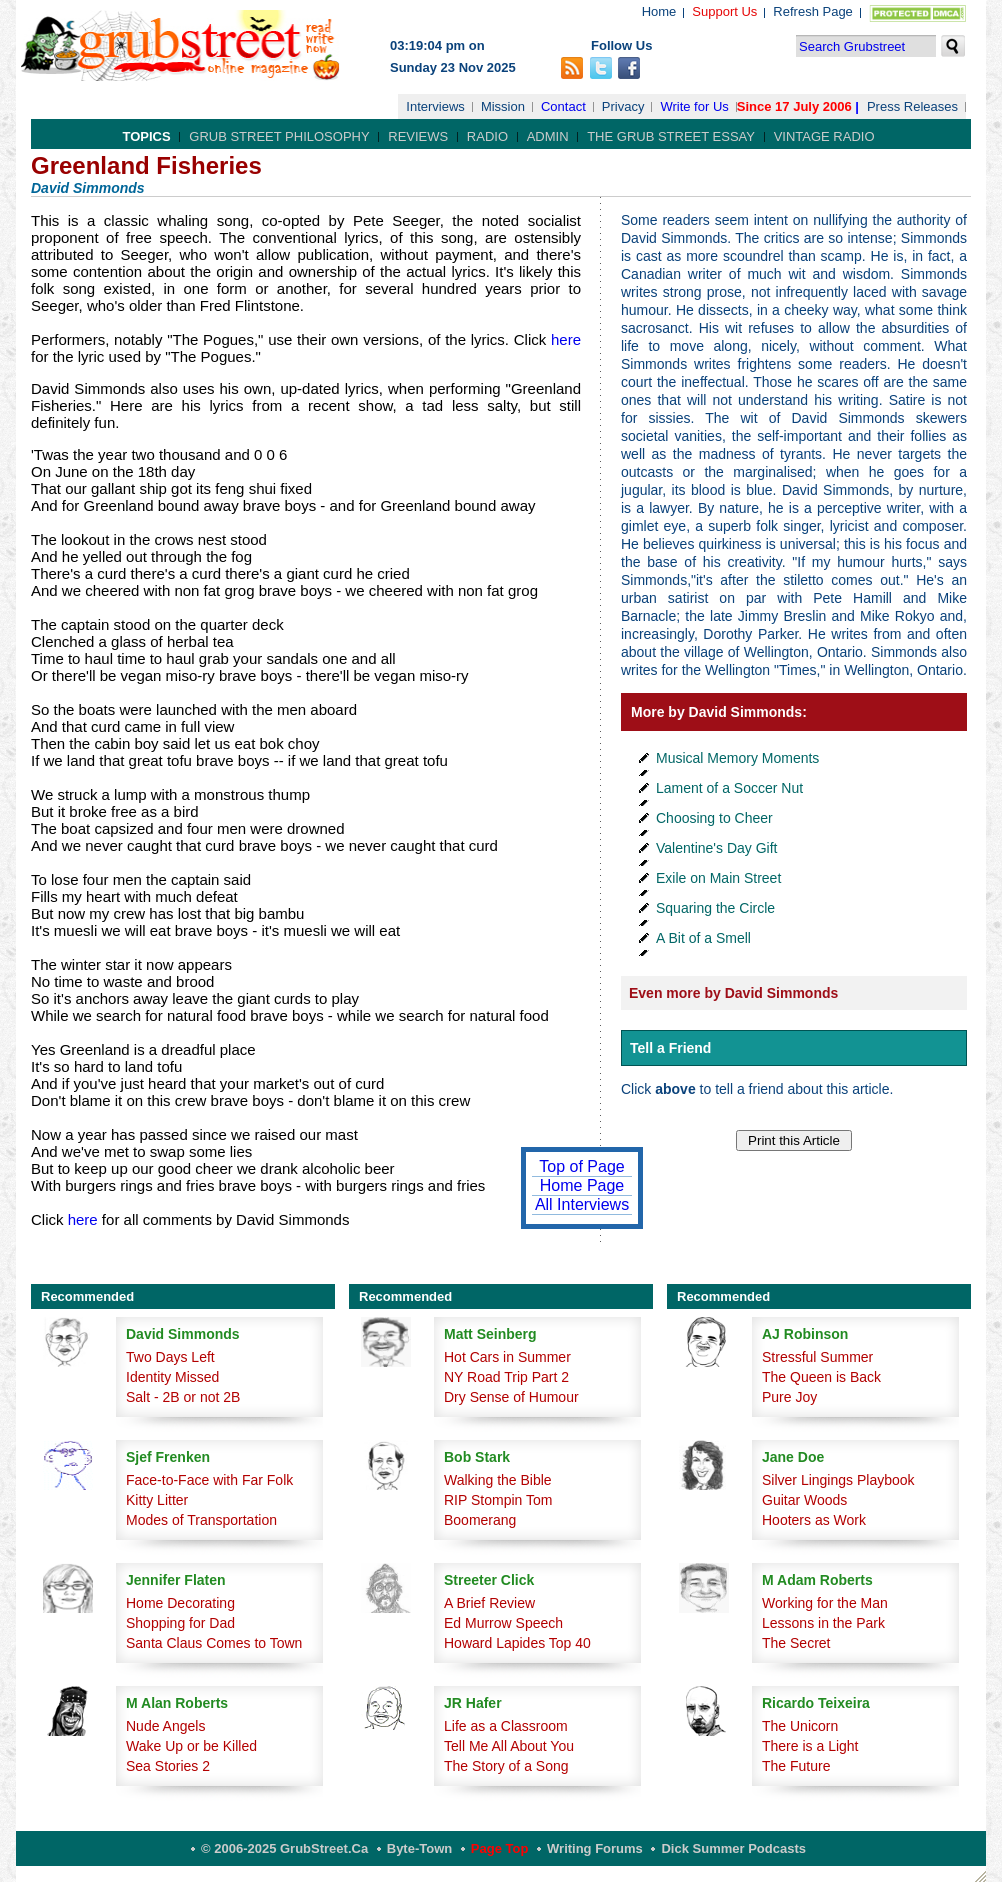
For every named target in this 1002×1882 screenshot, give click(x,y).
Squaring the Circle (715, 908)
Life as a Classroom (506, 1726)
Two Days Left (170, 1357)
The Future (796, 1766)
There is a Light (810, 1746)
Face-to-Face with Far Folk (209, 1480)
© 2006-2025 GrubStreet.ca (284, 1848)
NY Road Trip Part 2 (506, 1377)
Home (659, 11)
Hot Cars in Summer (507, 1357)
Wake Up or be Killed (191, 1746)
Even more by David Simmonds (733, 993)
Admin (548, 136)
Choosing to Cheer (714, 818)
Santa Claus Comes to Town (214, 1643)
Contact (563, 106)
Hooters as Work (814, 1520)
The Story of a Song (506, 1766)
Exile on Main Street (718, 878)
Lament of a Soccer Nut (729, 788)
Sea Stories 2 (168, 1766)
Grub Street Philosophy (279, 136)
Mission (503, 106)
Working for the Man (825, 1603)
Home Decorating (180, 1603)
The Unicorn (800, 1726)
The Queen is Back (821, 1377)
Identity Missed (172, 1377)
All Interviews (582, 1204)
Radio (487, 136)
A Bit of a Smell (703, 938)
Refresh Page (813, 11)
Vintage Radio (824, 136)
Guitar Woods (804, 1500)
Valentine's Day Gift (716, 848)
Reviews (418, 136)
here (566, 339)
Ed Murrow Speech (503, 1623)
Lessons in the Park (823, 1623)
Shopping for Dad (180, 1623)
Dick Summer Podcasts (733, 1848)
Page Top (500, 1848)
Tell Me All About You (509, 1746)
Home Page (582, 1185)
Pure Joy (789, 1397)
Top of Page (581, 1166)
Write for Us (694, 106)
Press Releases (912, 106)
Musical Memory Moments (737, 758)
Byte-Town (419, 1848)
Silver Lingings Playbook (838, 1480)
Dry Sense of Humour (511, 1397)
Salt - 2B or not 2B (183, 1397)
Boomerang (480, 1520)
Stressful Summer (817, 1357)
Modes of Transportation (201, 1520)
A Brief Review (489, 1603)
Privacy (623, 106)
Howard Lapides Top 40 (517, 1643)
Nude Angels (165, 1726)
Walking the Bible (498, 1480)
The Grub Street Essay (671, 136)
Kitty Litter (157, 1500)
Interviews (435, 106)
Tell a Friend (670, 1048)
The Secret (796, 1643)
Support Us (724, 11)
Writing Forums (595, 1848)
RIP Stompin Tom (498, 1500)
